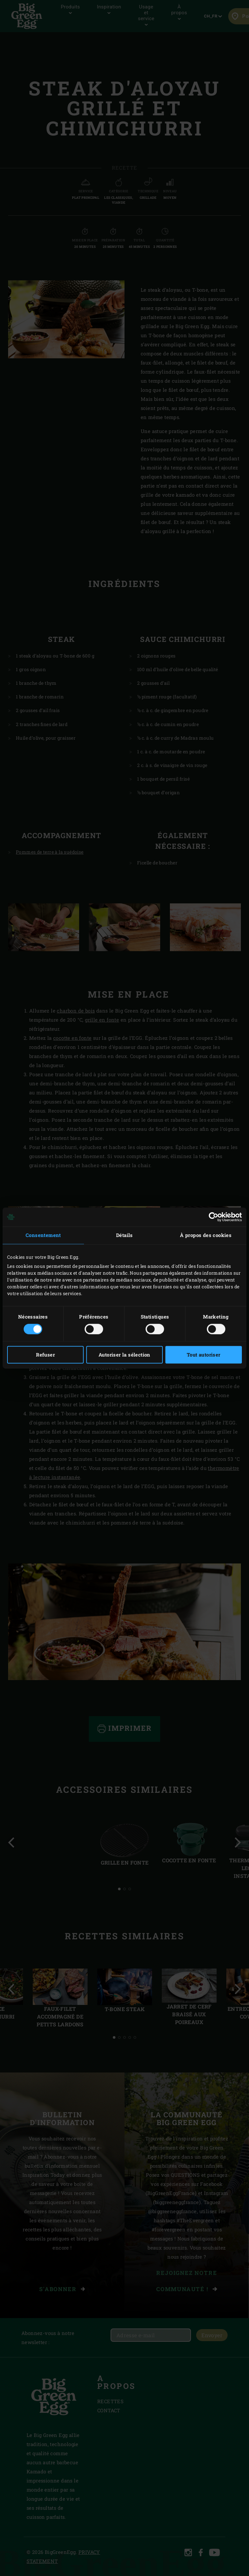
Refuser (45, 1355)
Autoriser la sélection (124, 1355)
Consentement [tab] (43, 1235)
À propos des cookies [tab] (205, 1235)
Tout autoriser (203, 1355)
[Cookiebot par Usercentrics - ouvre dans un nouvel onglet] (213, 1217)
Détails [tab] (124, 1235)
